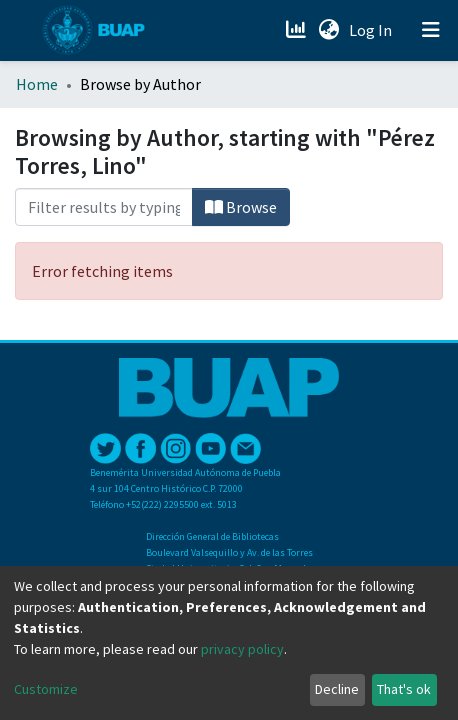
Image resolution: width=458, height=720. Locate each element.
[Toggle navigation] (431, 30)
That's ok (404, 689)
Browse (241, 207)
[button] (328, 30)
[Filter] (104, 207)
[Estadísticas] (297, 30)
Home (37, 84)
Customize (46, 689)
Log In (372, 30)
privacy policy (242, 649)
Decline (337, 689)
